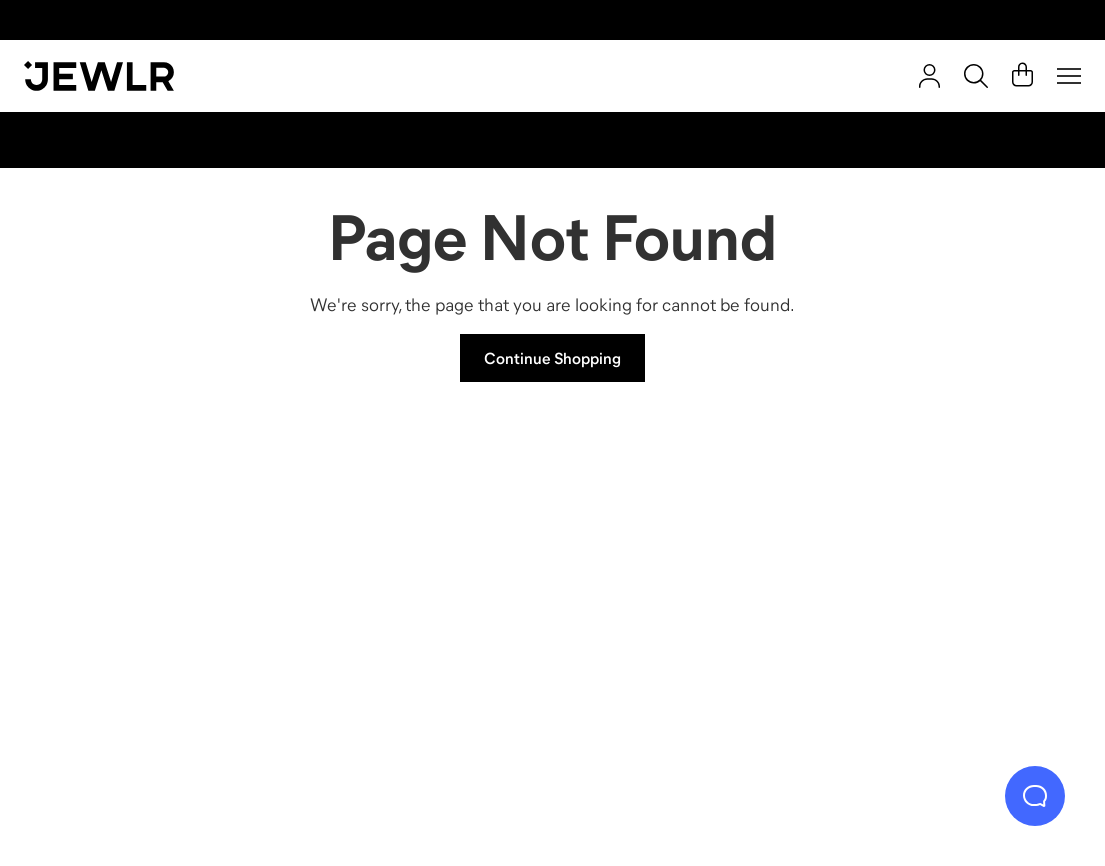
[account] (929, 76)
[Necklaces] (420, 589)
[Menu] (1069, 76)
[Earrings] (685, 589)
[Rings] (156, 589)
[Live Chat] (1035, 796)
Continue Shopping (552, 358)
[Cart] (1022, 76)
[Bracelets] (949, 589)
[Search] (976, 76)
